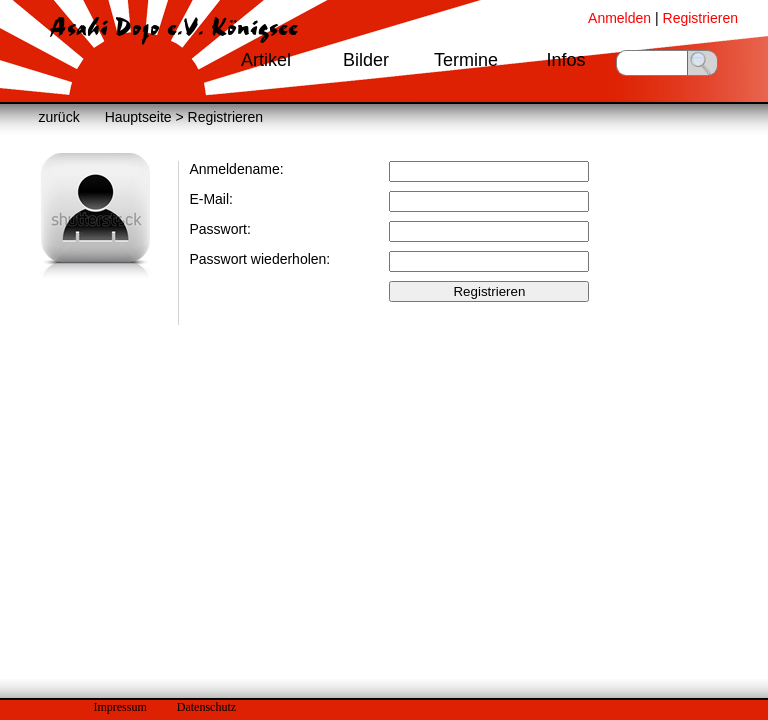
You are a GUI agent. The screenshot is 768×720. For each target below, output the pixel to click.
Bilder (366, 60)
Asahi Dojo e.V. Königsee (174, 28)
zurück (58, 117)
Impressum (119, 707)
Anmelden (619, 18)
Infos (565, 60)
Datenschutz (206, 707)
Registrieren (700, 18)
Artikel (266, 60)
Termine (466, 60)
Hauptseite (138, 117)
